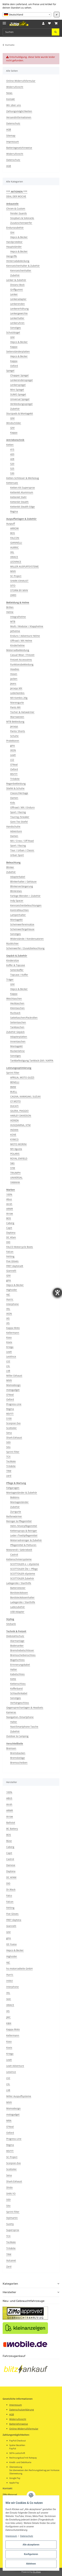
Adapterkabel (17, 876)
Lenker (14, 294)
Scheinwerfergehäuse (22, 929)
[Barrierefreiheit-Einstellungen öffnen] (57, 1292)
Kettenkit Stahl (18, 497)
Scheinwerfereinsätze (22, 924)
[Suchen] (55, 31)
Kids (12, 802)
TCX (8, 1456)
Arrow (9, 1213)
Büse (9, 1840)
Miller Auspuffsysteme (18, 2096)
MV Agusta (16, 1148)
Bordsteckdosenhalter (22, 1597)
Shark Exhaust (14, 1437)
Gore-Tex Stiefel (19, 821)
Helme (9, 612)
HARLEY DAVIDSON (20, 1115)
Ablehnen (31, 2563)
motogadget (13, 1389)
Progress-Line (13, 1404)
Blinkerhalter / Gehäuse (23, 881)
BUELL (13, 1091)
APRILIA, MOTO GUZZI (22, 1077)
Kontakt (10, 99)
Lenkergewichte (19, 313)
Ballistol (10, 1822)
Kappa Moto (13, 1327)
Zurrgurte (15, 1511)
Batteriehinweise (18, 2423)
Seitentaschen (18, 1022)
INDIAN (14, 1129)
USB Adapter (17, 1611)
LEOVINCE (15, 561)
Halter (13, 1669)
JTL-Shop (37, 2571)
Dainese (10, 1865)
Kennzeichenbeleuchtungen (25, 905)
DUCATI (14, 1106)
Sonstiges (15, 327)
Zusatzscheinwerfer (21, 222)
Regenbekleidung (16, 783)
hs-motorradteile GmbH (19, 1968)
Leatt (13, 754)
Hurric (9, 1299)
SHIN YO (11, 2193)
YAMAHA (15, 1182)
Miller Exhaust (14, 1375)
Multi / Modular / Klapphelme (26, 626)
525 (12, 468)
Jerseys (14, 726)
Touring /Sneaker (19, 816)
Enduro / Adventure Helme (25, 635)
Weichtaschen (14, 998)
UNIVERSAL (16, 1177)
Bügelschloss (17, 1659)
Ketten (10, 444)
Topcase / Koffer (19, 974)
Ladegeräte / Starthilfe (18, 1583)
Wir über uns (13, 105)
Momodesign (13, 1385)
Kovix (9, 1342)
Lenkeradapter (18, 299)
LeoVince (11, 1356)
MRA (8, 2120)
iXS (8, 1323)
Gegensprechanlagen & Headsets (24, 1707)
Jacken (13, 678)
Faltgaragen (12, 1487)
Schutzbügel (13, 332)
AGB (8, 129)
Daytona (10, 1232)
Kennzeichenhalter (20, 270)
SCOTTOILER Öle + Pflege (24, 1568)
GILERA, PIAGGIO (19, 1110)
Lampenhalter (18, 914)
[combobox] (26, 14)
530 (12, 473)
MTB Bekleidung (15, 721)
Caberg (10, 1223)
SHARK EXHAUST (19, 580)
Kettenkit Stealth (19, 501)
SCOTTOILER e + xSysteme (24, 1564)
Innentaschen (17, 1041)
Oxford (14, 365)
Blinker (10, 867)
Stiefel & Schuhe (15, 788)
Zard (8, 2266)
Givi (12, 232)
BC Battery (12, 1828)
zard (8, 1475)
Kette (13, 1678)
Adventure (16, 831)
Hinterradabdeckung (17, 260)
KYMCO (14, 1139)
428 (12, 459)
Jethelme (15, 631)
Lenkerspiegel (18, 384)
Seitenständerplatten (18, 351)
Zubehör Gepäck (15, 1031)
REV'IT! (14, 774)
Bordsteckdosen (19, 1592)
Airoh (9, 1203)
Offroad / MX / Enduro (22, 807)
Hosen (13, 673)
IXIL (12, 552)
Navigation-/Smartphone (20, 1717)
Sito (8, 1447)
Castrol (14, 1554)
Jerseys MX (16, 688)
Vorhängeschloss (19, 1702)
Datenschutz (26, 2536)
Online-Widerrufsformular (20, 80)
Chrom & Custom (15, 208)
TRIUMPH (15, 1172)
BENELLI (14, 1082)
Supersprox (12, 2230)
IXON (13, 750)
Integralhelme (18, 616)
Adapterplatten (18, 1036)
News (9, 93)
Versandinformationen (18, 117)
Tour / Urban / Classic (22, 850)
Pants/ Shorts (17, 731)
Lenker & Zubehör (16, 280)
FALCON (14, 537)
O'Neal (14, 764)
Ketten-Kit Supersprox (22, 487)
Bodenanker (17, 1645)
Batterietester (17, 1587)
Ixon (8, 1998)
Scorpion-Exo (13, 2163)
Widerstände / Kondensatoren (27, 938)
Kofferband (16, 1688)
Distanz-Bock (17, 284)
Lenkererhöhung (19, 308)
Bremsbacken (17, 1753)
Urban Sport (17, 855)
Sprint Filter (12, 1072)
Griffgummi (16, 289)
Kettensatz (12, 482)
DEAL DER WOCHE (16, 196)
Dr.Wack (10, 1889)
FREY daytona (13, 1919)
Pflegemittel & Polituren (23, 1545)
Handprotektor (14, 241)
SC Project (15, 576)
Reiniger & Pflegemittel (19, 1521)
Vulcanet (11, 2260)
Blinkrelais (16, 891)
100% (9, 1194)
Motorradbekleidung (17, 650)
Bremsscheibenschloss (23, 1655)
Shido (9, 2187)
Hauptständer (14, 246)
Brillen (10, 607)
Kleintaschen (17, 1008)
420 (12, 454)
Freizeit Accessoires (21, 659)
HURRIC (14, 547)
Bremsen (11, 1748)
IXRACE (14, 556)
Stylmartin (12, 2217)
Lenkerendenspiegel (21, 380)
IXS (8, 1318)
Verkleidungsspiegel (21, 403)
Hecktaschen (17, 1003)
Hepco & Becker (19, 237)
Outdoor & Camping (17, 1736)
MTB (12, 621)
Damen (14, 797)
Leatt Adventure (15, 2065)
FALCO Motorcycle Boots (19, 1246)
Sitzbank (11, 1623)
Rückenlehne (17, 1050)
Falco (9, 1895)
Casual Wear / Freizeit (22, 654)
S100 (9, 1418)
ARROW (14, 528)
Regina (14, 511)
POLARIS (15, 1153)
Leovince (11, 2071)
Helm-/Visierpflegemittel (23, 1525)
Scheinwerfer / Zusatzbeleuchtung (25, 948)
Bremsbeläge (17, 1757)
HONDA (14, 1120)
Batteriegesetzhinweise (19, 147)
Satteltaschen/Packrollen (24, 1017)
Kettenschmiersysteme (19, 1559)
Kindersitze (12, 960)
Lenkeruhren (17, 322)
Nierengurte (17, 702)
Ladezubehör (17, 1606)
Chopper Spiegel (19, 375)
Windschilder (13, 423)
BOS (12, 533)
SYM (12, 1168)
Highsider (11, 1289)
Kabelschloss (17, 1674)
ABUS (9, 1798)
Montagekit (16, 919)
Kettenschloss (18, 1683)
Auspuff (10, 523)
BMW (13, 1086)
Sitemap (10, 135)
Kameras (11, 1712)
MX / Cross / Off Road (22, 840)
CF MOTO (15, 1101)
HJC (8, 1294)
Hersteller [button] (9, 2292)
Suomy (10, 2223)
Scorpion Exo (13, 1423)
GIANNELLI (16, 542)
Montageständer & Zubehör (21, 1492)
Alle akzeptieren (31, 2544)
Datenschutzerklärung (21, 2409)
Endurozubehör (15, 227)
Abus (9, 1199)
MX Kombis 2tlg (18, 697)
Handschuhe (13, 826)
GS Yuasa (11, 1944)
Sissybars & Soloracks (22, 218)
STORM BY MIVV (19, 590)
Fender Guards (18, 213)
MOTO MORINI (18, 1144)
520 (12, 463)
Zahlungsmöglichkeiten (19, 111)
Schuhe (14, 735)
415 (12, 449)
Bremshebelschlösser (22, 1650)
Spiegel (10, 370)
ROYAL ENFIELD (18, 1158)
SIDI (8, 1442)
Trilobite (15, 778)
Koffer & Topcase (15, 965)
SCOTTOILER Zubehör (22, 1578)
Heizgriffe (11, 256)
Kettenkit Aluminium (21, 492)
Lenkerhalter (17, 318)
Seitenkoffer (16, 969)
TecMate (11, 1461)
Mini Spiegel (17, 389)
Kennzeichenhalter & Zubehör (23, 265)
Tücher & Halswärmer (22, 712)
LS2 (12, 759)
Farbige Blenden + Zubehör (25, 895)
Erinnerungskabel (20, 1664)
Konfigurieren (31, 2554)
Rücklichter (12, 943)
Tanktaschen (17, 1027)
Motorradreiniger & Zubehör (26, 1540)
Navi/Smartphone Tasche (24, 1726)
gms (12, 745)
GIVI (12, 337)
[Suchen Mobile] (27, 31)
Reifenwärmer (14, 1516)
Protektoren (12, 740)
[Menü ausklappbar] (4, 22)
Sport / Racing (18, 812)
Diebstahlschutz (15, 1636)
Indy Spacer (16, 900)
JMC (8, 2017)
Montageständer (19, 1502)
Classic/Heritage (19, 793)
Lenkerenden (17, 303)
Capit (9, 1227)
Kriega (9, 1346)
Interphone (12, 1304)
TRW (8, 1470)
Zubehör (15, 275)
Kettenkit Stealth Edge (22, 506)
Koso (9, 1337)
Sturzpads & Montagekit (19, 413)
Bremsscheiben (18, 1762)
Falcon (9, 1251)
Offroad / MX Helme (21, 640)
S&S (12, 1163)
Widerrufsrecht (14, 86)
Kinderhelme (17, 645)
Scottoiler (11, 1428)
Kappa (13, 346)
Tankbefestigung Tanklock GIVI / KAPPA (31, 1060)
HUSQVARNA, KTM (20, 1125)
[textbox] (27, 14)
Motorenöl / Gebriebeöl (19, 1549)
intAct (9, 1980)
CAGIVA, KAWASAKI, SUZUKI (25, 1096)
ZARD (13, 595)
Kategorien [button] (10, 2283)
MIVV (13, 571)
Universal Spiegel (19, 399)
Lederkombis (17, 693)
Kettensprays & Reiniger (23, 1530)
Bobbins (14, 1497)
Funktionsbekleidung (21, 664)
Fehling (10, 1256)
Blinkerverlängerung (21, 886)
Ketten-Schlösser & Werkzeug (22, 478)
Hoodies (14, 669)
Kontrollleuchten (19, 910)
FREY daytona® (14, 1265)
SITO (12, 585)
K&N (8, 2023)
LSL (8, 1366)
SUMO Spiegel (18, 394)
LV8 (8, 1370)
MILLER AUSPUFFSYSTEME (24, 566)
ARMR (9, 1208)
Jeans (13, 683)
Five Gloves (12, 1261)
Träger (10, 979)
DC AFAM (11, 1877)
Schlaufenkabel (18, 1693)
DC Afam (11, 1237)
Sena (9, 1432)
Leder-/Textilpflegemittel (23, 1535)
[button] (43, 23)
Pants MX (15, 707)
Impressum (11, 2536)
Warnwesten (17, 716)
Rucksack (15, 1012)
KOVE (13, 1134)
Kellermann (12, 1332)
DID (8, 1242)
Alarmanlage (17, 1640)
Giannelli (11, 1270)
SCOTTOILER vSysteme (22, 1573)
